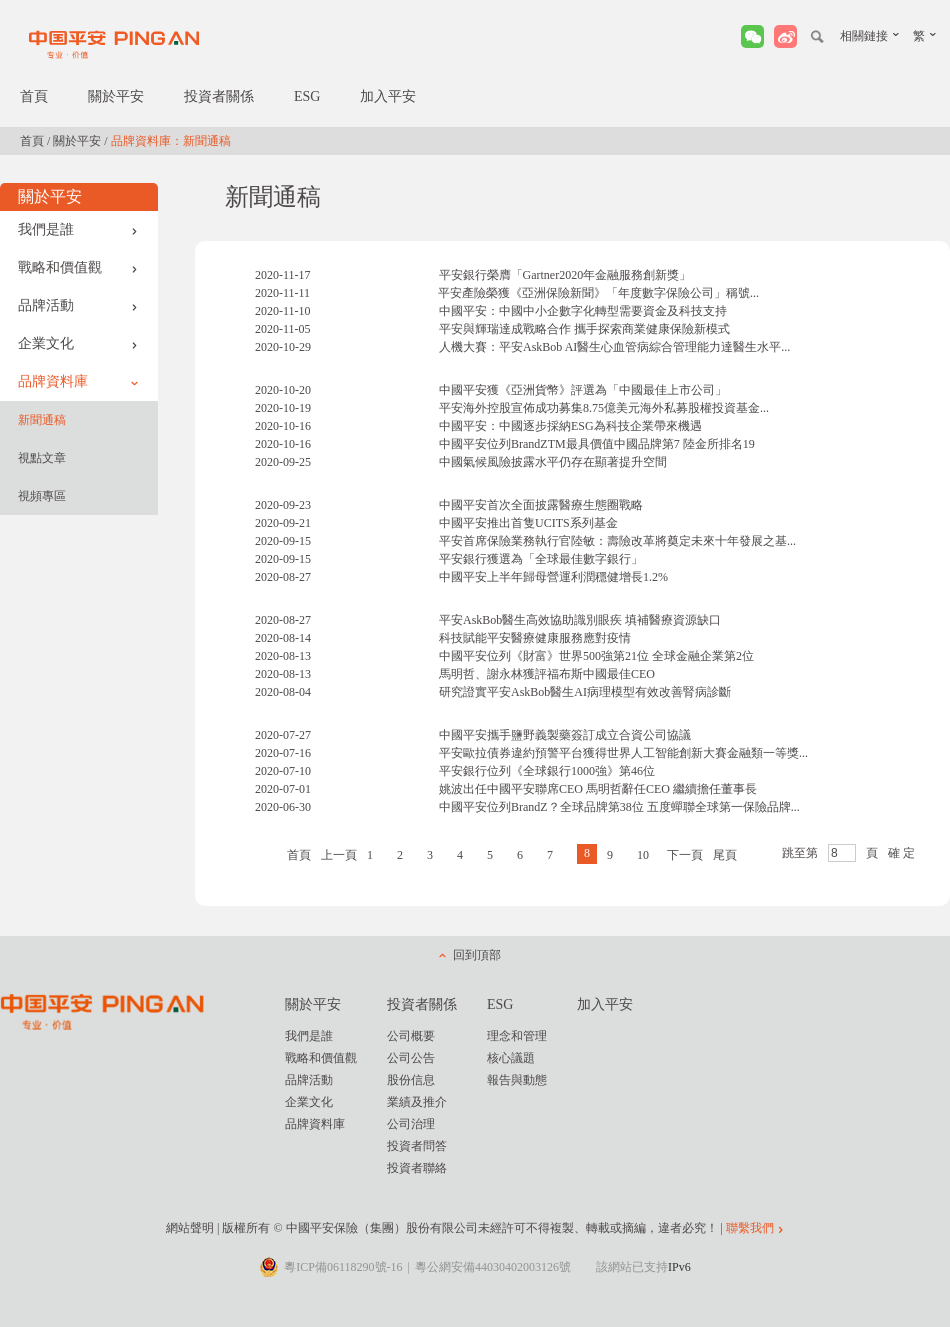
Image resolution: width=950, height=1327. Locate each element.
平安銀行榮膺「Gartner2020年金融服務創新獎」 (565, 275)
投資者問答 (417, 1146)
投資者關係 (219, 96)
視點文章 (42, 458)
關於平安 (116, 96)
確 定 (901, 853)
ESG (307, 96)
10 (643, 855)
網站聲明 (190, 1228)
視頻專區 (42, 496)
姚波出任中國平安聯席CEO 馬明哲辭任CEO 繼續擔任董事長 (598, 789)
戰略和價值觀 (78, 267)
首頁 (34, 96)
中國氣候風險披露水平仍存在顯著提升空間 (553, 462)
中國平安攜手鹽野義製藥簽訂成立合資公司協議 (565, 735)
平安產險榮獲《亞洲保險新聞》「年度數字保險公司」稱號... (598, 293)
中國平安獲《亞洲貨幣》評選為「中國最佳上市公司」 (583, 390)
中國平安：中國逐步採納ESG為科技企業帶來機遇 (570, 426)
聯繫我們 (750, 1228)
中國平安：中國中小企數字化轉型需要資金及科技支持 (583, 311)
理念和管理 (517, 1036)
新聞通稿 (42, 420)
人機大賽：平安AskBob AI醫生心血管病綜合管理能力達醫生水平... (614, 347)
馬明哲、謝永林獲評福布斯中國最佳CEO (547, 674)
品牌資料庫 (78, 381)
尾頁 (725, 855)
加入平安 (388, 96)
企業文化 (78, 343)
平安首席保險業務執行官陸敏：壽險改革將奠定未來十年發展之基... (617, 541)
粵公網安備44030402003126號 (493, 1267)
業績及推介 (417, 1102)
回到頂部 (477, 955)
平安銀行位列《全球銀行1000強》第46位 (547, 771)
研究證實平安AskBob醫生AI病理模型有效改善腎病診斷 (585, 692)
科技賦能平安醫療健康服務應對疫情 (535, 638)
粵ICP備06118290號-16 (343, 1267)
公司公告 (411, 1058)
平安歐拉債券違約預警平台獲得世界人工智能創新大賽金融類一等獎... (623, 753)
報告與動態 (517, 1080)
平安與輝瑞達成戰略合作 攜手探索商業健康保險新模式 (584, 329)
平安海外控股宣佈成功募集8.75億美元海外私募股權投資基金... (604, 408)
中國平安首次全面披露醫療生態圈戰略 (541, 505)
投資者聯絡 (417, 1168)
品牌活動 (78, 305)
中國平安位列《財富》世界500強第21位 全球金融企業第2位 (596, 656)
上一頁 (339, 855)
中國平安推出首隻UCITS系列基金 (528, 523)
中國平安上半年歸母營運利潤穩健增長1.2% (553, 577)
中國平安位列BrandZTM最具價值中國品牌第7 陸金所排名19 (597, 444)
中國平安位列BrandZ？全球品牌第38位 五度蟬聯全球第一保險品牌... (619, 807)
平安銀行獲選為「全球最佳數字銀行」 (541, 559)
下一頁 (685, 855)
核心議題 (511, 1058)
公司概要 (411, 1036)
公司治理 (411, 1124)
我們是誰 (78, 229)
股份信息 (411, 1080)
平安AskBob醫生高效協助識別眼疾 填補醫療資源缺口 (580, 620)
